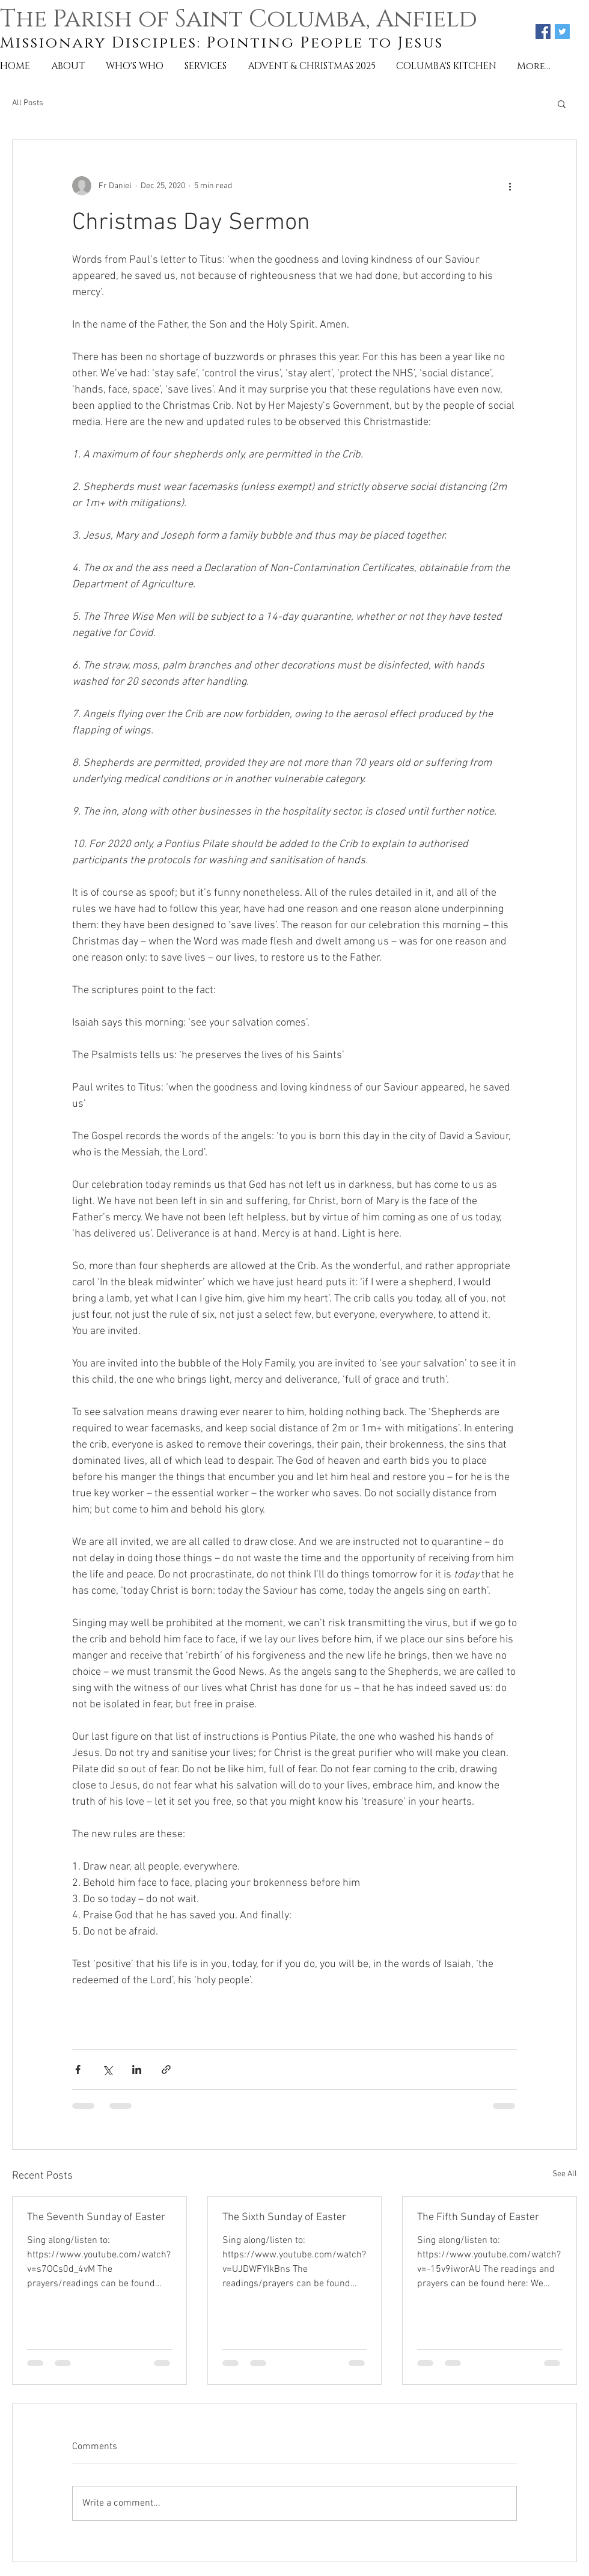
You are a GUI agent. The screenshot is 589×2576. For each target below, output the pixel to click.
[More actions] (509, 186)
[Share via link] (166, 2069)
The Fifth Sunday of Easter (478, 2217)
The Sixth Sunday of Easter (284, 2217)
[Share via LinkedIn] (136, 2069)
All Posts (27, 103)
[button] (561, 103)
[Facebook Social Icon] (543, 31)
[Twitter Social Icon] (562, 31)
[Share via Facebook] (78, 2069)
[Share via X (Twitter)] (107, 2069)
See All (564, 2174)
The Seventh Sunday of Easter (96, 2217)
